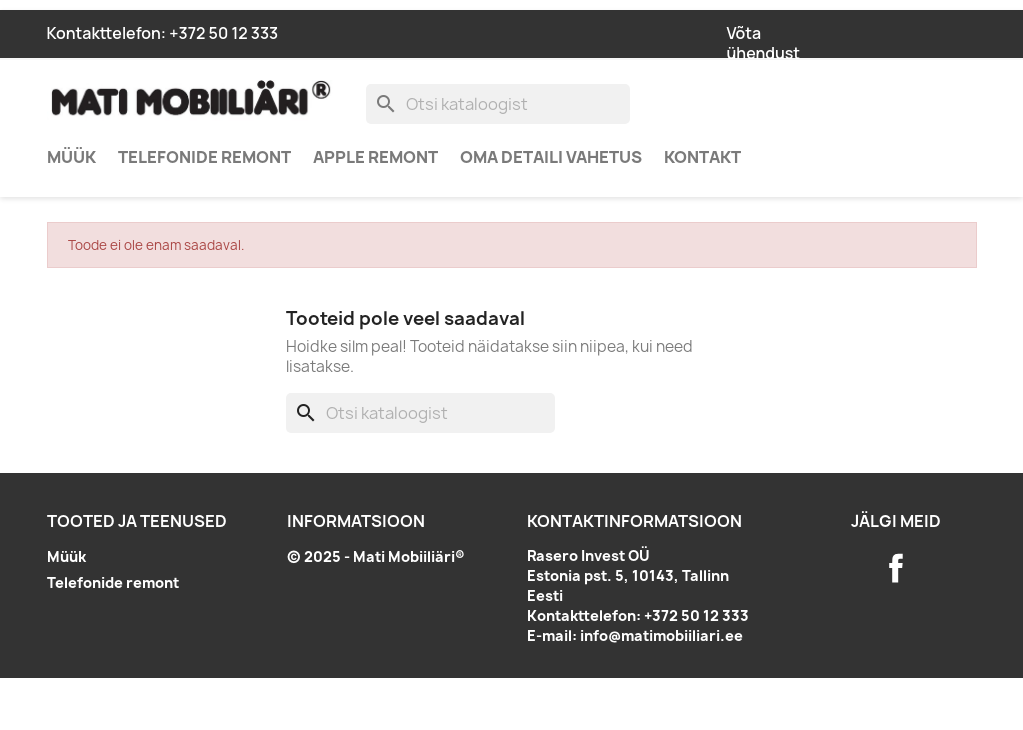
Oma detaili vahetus (551, 157)
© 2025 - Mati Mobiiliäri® (376, 556)
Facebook (896, 568)
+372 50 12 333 (223, 33)
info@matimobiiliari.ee (661, 635)
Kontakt (702, 157)
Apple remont (375, 157)
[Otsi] (498, 104)
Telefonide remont (204, 157)
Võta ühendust (764, 43)
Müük (71, 157)
